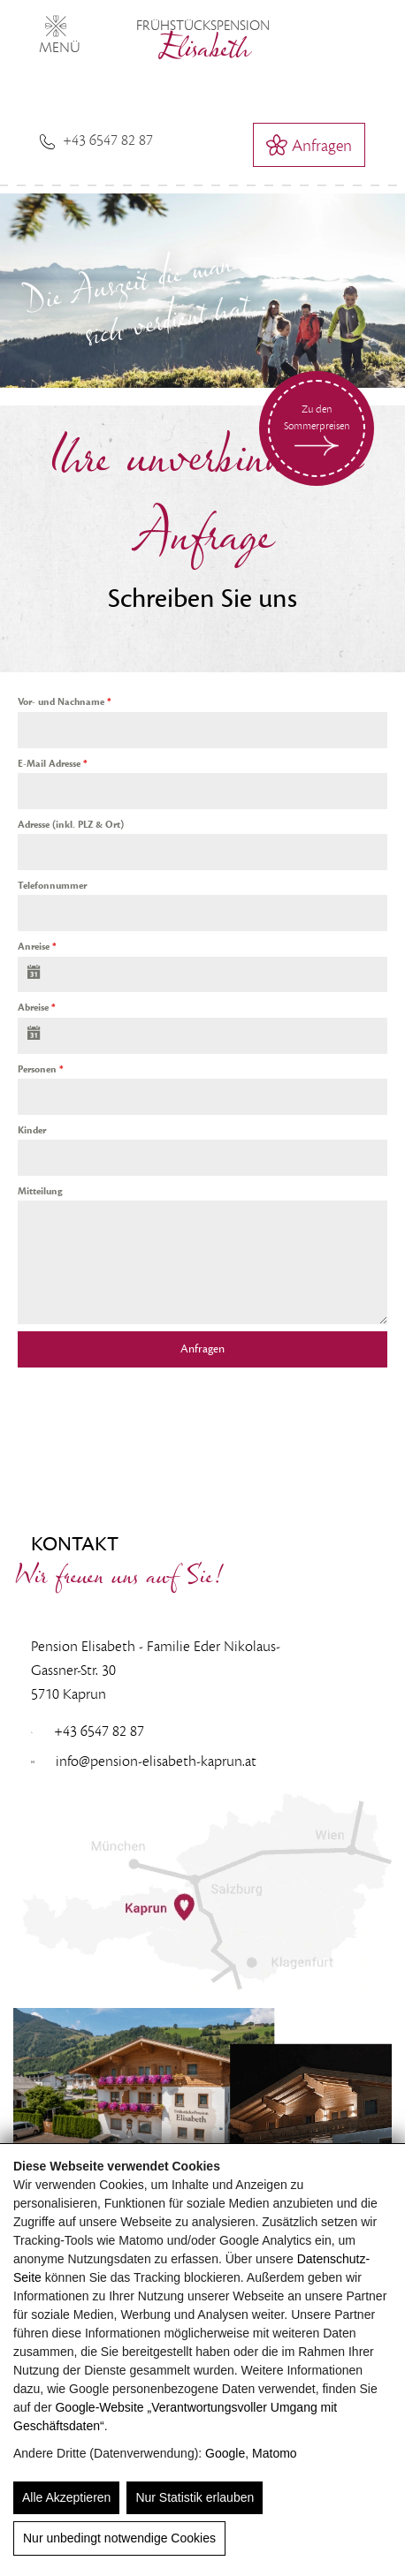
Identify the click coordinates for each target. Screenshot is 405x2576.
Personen (41, 1069)
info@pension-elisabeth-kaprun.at (143, 1761)
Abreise (37, 1007)
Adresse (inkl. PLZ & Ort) (71, 824)
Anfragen (202, 1349)
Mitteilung (40, 1191)
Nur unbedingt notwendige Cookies (119, 2538)
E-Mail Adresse (53, 763)
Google (225, 2453)
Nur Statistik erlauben (194, 2497)
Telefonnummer (52, 885)
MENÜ (59, 31)
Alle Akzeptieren (66, 2497)
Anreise (37, 946)
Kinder (32, 1130)
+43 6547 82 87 (96, 140)
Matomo (274, 2453)
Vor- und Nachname (64, 701)
